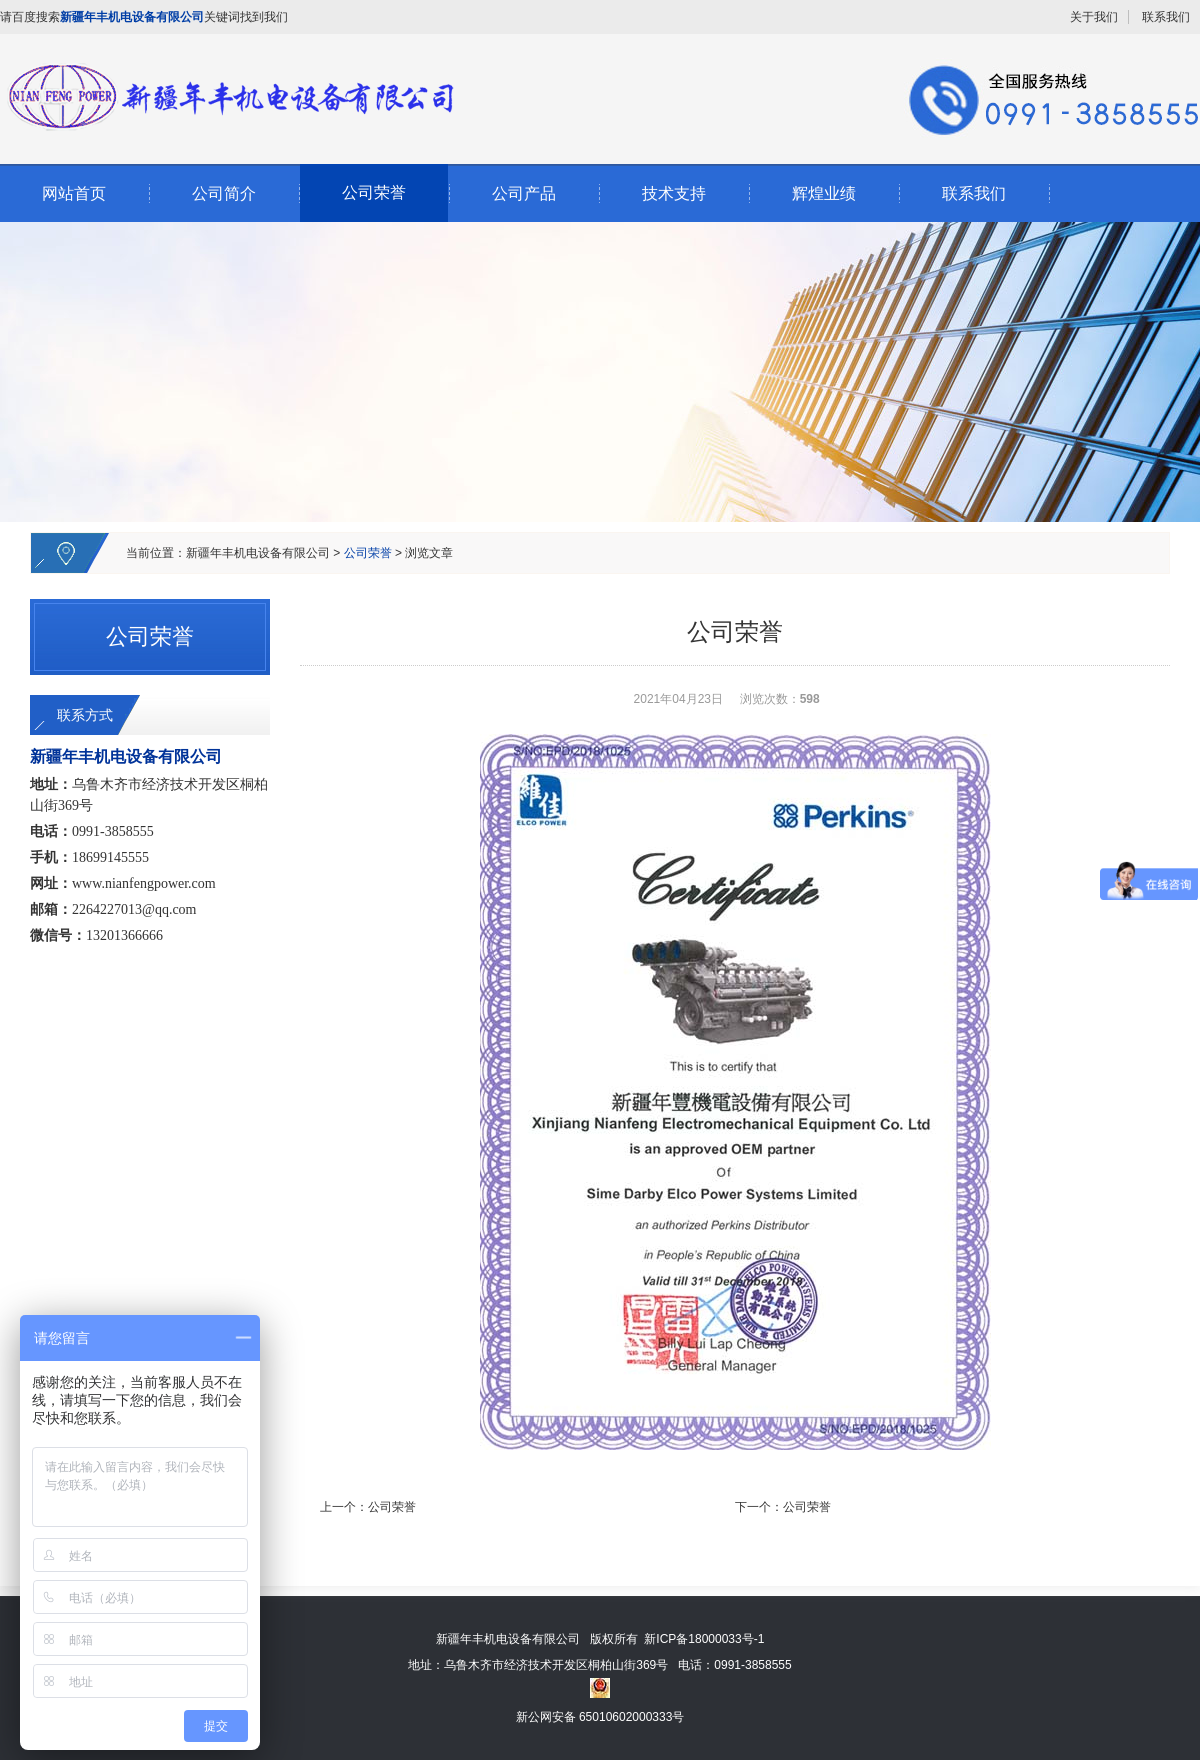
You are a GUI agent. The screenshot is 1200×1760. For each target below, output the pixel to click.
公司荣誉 (374, 192)
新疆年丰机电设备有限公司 (258, 553)
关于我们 (1094, 17)
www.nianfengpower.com (144, 883)
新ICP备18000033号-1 (704, 1639)
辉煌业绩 (824, 193)
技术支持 (674, 193)
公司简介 (224, 193)
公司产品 (524, 193)
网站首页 (74, 193)
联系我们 (1166, 17)
